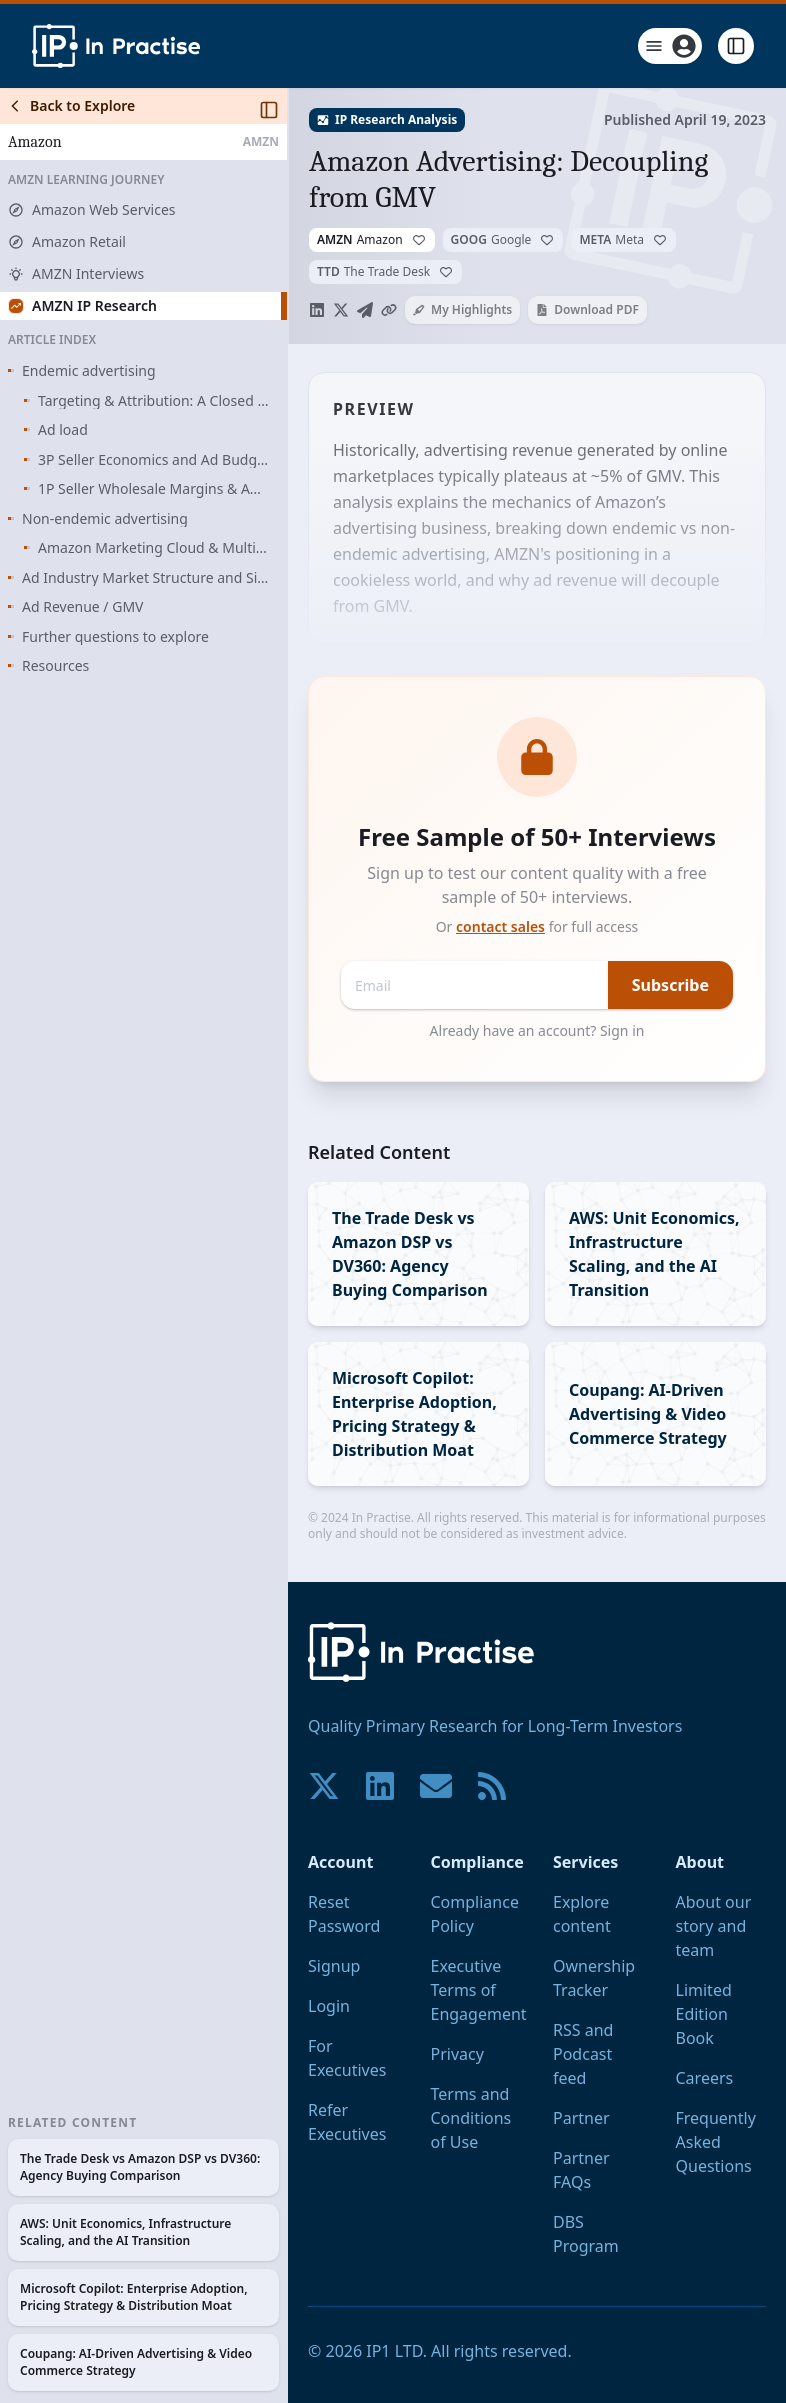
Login (329, 2006)
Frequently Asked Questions (716, 2142)
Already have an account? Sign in (537, 1030)
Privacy (457, 2054)
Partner (581, 2118)
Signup (334, 1966)
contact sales (500, 926)
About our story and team (714, 1926)
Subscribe (670, 985)
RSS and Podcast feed (583, 2054)
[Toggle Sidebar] (287, 1245)
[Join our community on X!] (324, 1786)
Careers (705, 2078)
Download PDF (587, 309)
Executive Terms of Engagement (479, 1990)
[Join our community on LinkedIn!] (380, 1786)
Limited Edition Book (704, 2014)
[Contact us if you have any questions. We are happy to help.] (436, 1786)
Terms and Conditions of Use (471, 2118)
